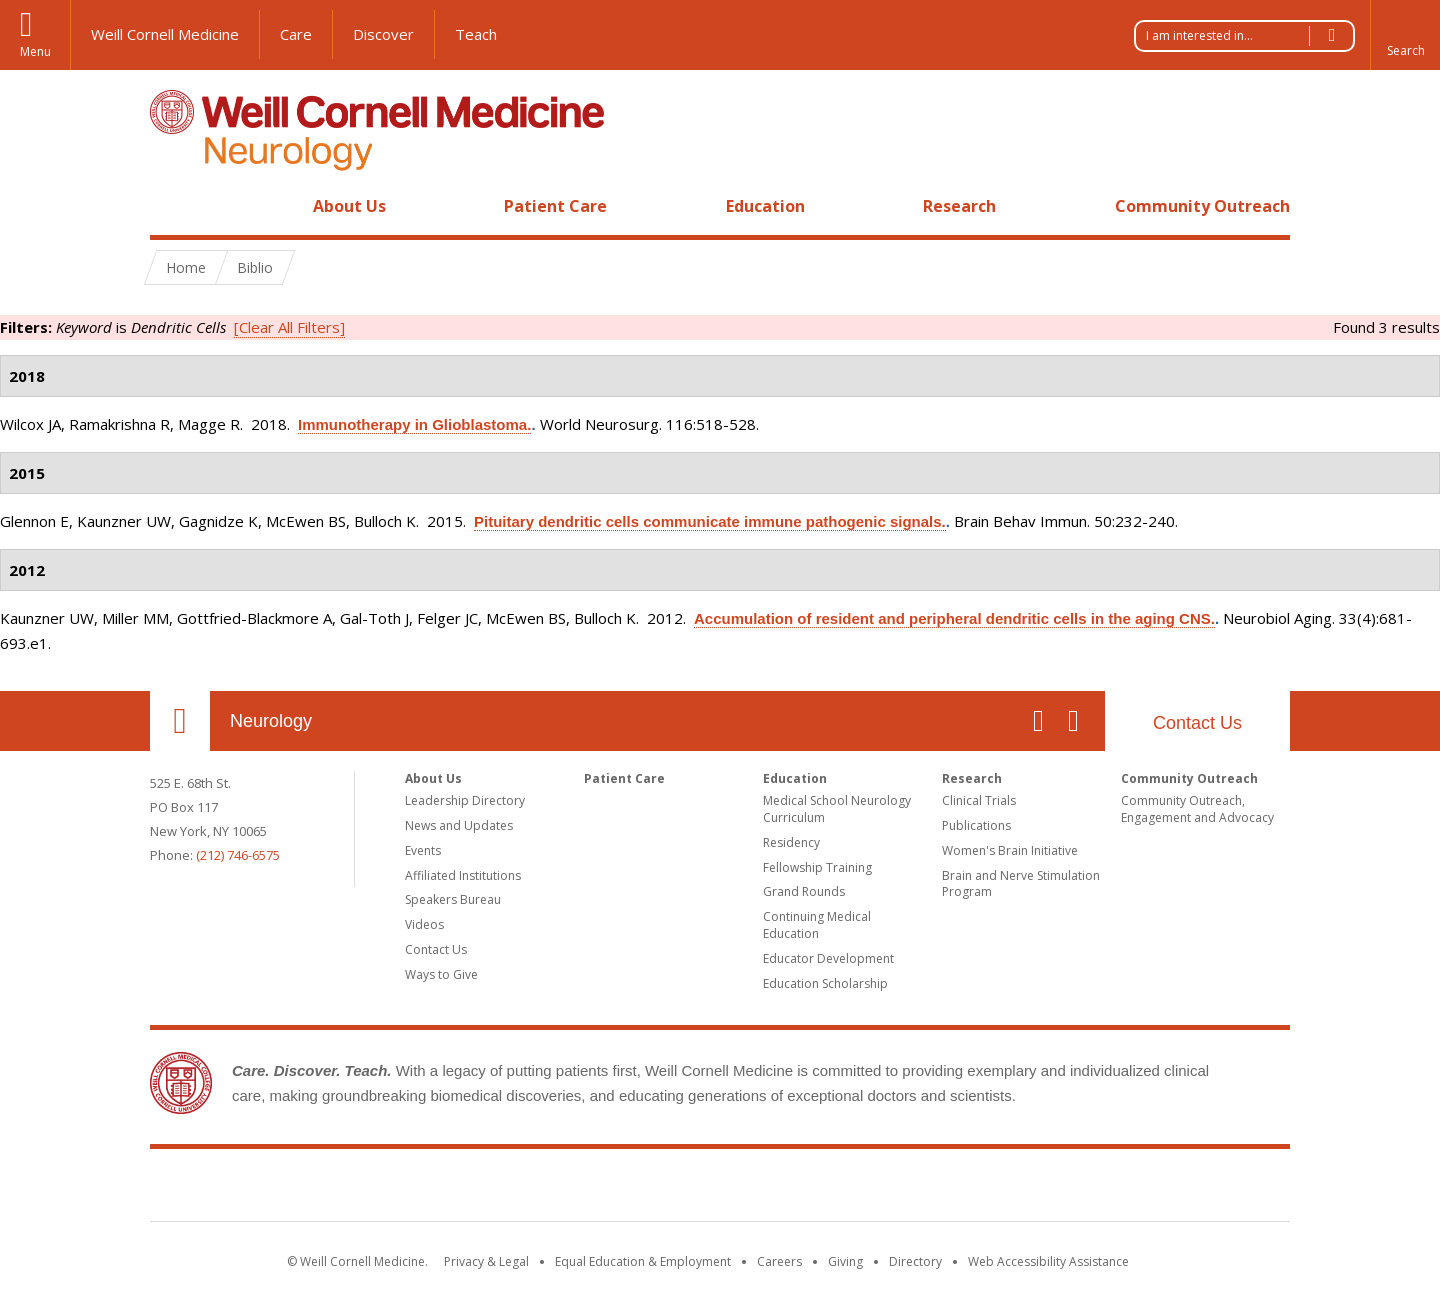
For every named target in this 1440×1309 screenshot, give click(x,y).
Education (765, 206)
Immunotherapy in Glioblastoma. (414, 424)
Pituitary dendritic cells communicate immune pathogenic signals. (710, 521)
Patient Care (555, 206)
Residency (791, 842)
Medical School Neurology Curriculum (837, 809)
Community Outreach (1202, 206)
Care (296, 34)
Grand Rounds (804, 891)
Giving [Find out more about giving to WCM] (845, 1261)
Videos (424, 924)
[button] (1405, 35)
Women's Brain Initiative (1010, 850)
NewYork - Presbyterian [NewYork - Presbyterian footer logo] (887, 1189)
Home (172, 206)
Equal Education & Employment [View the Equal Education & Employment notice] (643, 1261)
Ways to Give (441, 974)
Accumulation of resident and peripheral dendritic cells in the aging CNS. (954, 618)
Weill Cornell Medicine (165, 34)
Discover (383, 34)
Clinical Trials (979, 800)
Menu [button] (35, 51)
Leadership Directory (465, 800)
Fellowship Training (817, 867)
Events (423, 850)
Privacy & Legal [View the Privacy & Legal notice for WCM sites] (486, 1261)
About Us (349, 206)
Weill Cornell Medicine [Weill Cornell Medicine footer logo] (574, 1189)
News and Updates (459, 825)
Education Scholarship (825, 983)
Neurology (271, 721)
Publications (976, 825)
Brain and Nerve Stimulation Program (1021, 884)
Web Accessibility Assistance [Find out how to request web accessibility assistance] (1048, 1261)
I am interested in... (1250, 36)
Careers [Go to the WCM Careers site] (779, 1261)
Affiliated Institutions (463, 875)
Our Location (180, 721)
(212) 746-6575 (238, 855)
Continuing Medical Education (817, 925)
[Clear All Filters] (289, 327)
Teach (476, 34)
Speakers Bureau (453, 899)
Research (959, 206)
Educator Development (828, 958)
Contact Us (1197, 723)
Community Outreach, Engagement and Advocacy (1197, 809)
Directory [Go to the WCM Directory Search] (915, 1261)
